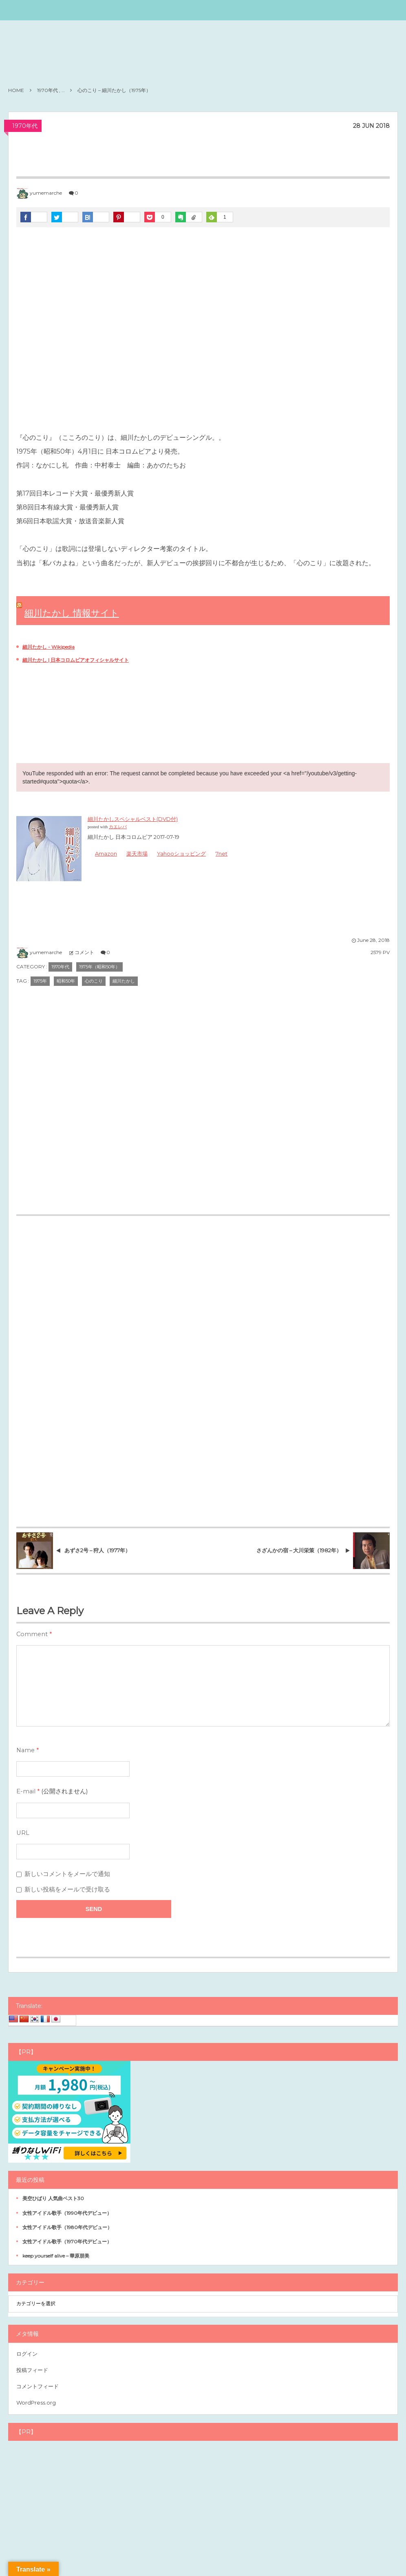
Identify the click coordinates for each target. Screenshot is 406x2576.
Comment (32, 1634)
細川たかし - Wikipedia (48, 647)
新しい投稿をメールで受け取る (67, 1889)
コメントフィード (37, 2386)
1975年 (40, 981)
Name (25, 1750)
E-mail (25, 1791)
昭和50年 (66, 981)
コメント (84, 952)
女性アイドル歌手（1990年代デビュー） (67, 2213)
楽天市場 (137, 853)
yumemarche (46, 193)
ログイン (27, 2353)
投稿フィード (32, 2370)
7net (222, 853)
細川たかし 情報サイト (71, 613)
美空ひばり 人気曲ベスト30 (53, 2198)
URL (22, 1833)
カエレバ (118, 827)
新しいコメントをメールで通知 (67, 1874)
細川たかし (124, 981)
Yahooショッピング (181, 853)
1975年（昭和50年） (99, 967)
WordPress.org (36, 2402)
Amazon (106, 853)
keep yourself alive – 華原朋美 (55, 2256)
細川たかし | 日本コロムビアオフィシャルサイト (75, 660)
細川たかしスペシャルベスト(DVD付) (133, 819)
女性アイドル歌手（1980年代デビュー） (67, 2227)
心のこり (94, 981)
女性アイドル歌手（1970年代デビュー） (67, 2241)
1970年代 (25, 125)
